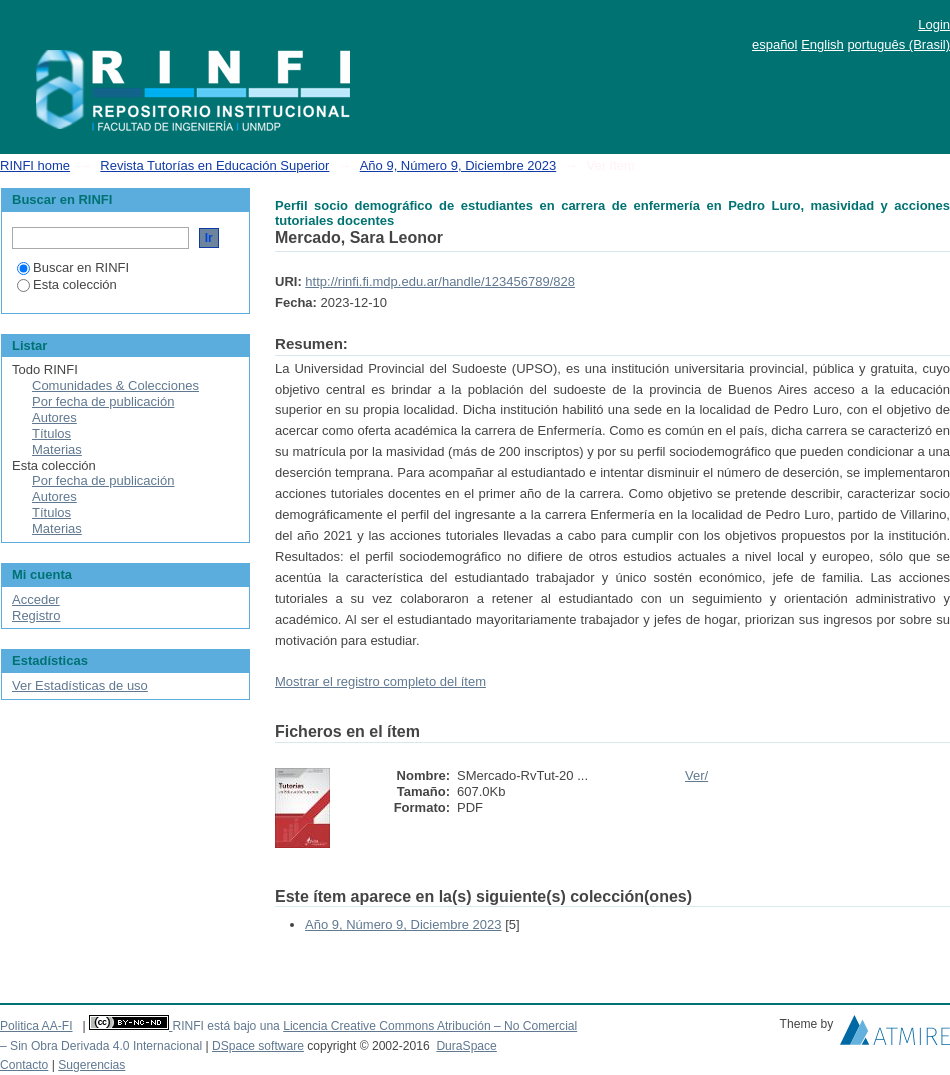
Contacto (24, 1065)
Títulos (51, 433)
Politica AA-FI (36, 1026)
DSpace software (258, 1046)
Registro (36, 615)
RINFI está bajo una (225, 1026)
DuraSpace (466, 1046)
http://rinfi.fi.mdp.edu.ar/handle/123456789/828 (440, 281)
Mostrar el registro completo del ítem (380, 681)
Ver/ (696, 775)
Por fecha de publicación (103, 401)
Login (934, 24)
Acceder (36, 599)
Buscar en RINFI (73, 267)
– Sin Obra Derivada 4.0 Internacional (101, 1046)
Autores (54, 417)
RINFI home (35, 165)
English (822, 44)
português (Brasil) (898, 44)
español (775, 44)
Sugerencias (91, 1065)
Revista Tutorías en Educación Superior (214, 165)
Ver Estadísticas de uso (80, 685)
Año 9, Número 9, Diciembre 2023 (458, 165)
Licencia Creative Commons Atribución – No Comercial (430, 1026)
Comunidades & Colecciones (115, 385)
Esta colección (67, 284)
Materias (57, 449)
